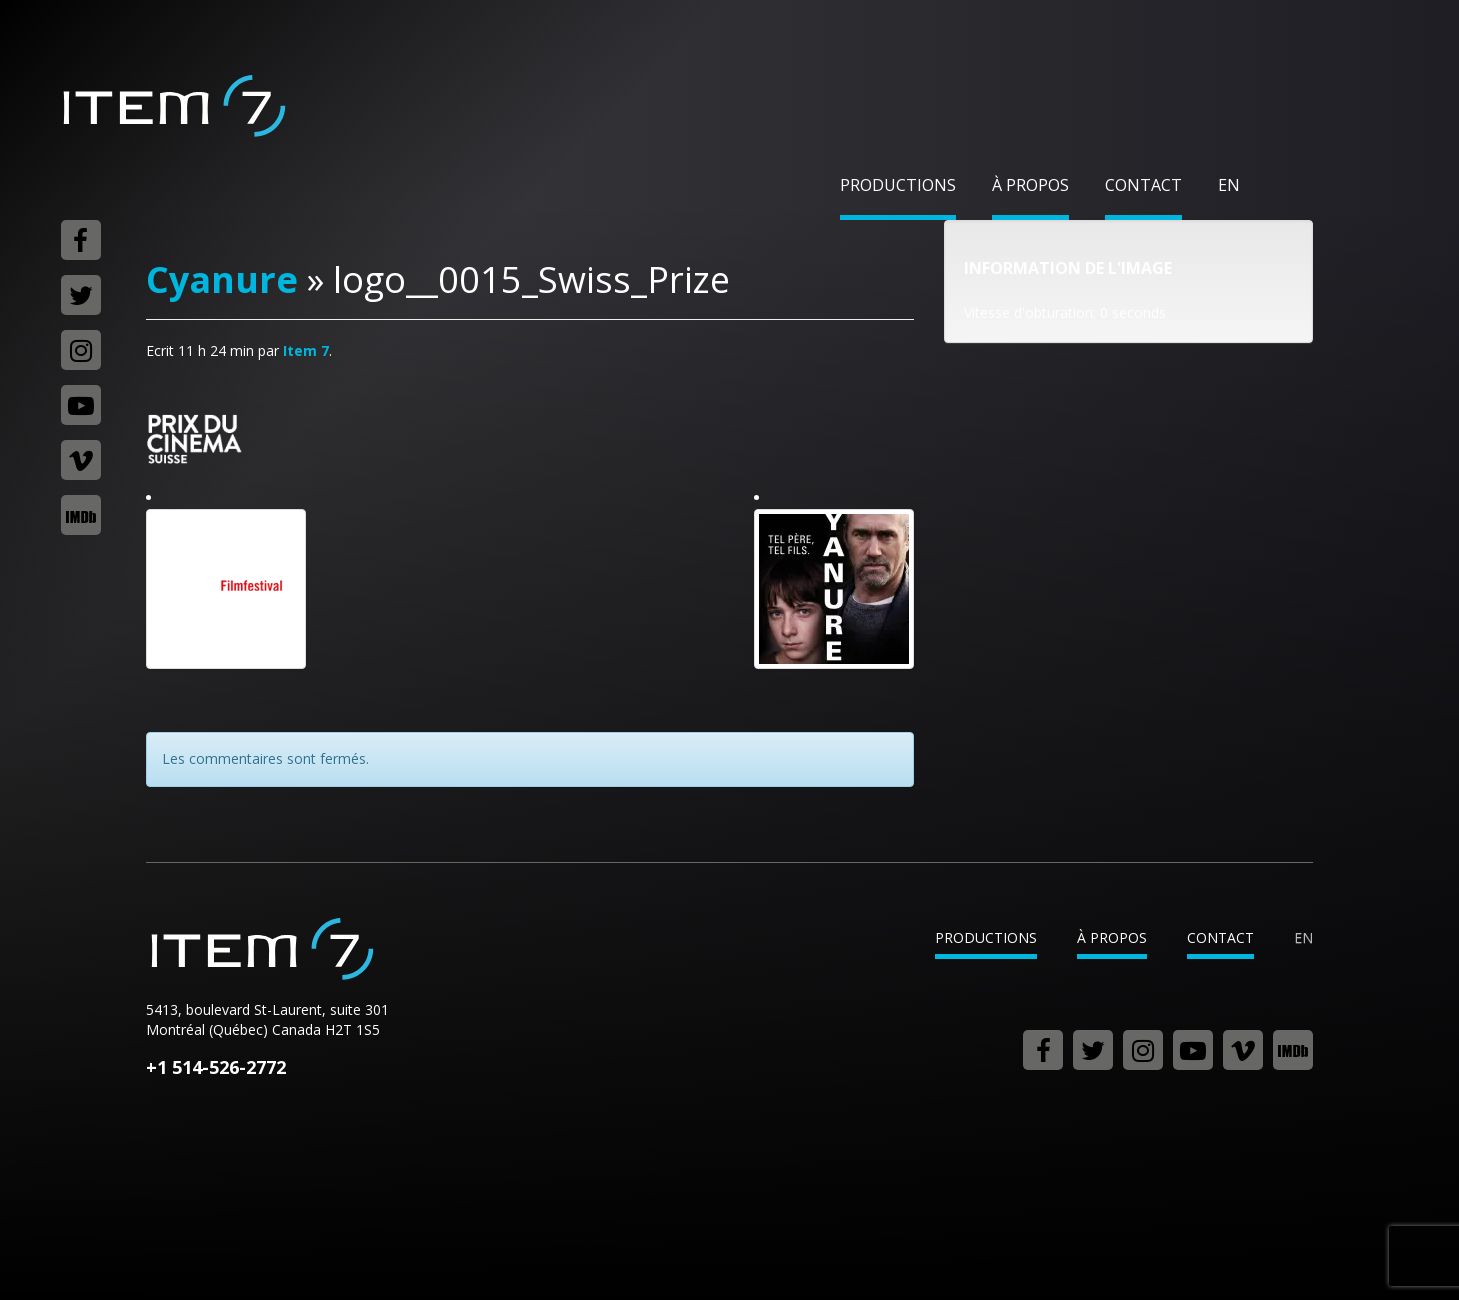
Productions (898, 185)
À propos (1030, 185)
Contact (1143, 185)
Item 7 (173, 106)
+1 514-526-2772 (216, 1067)
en (1229, 185)
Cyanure (222, 279)
